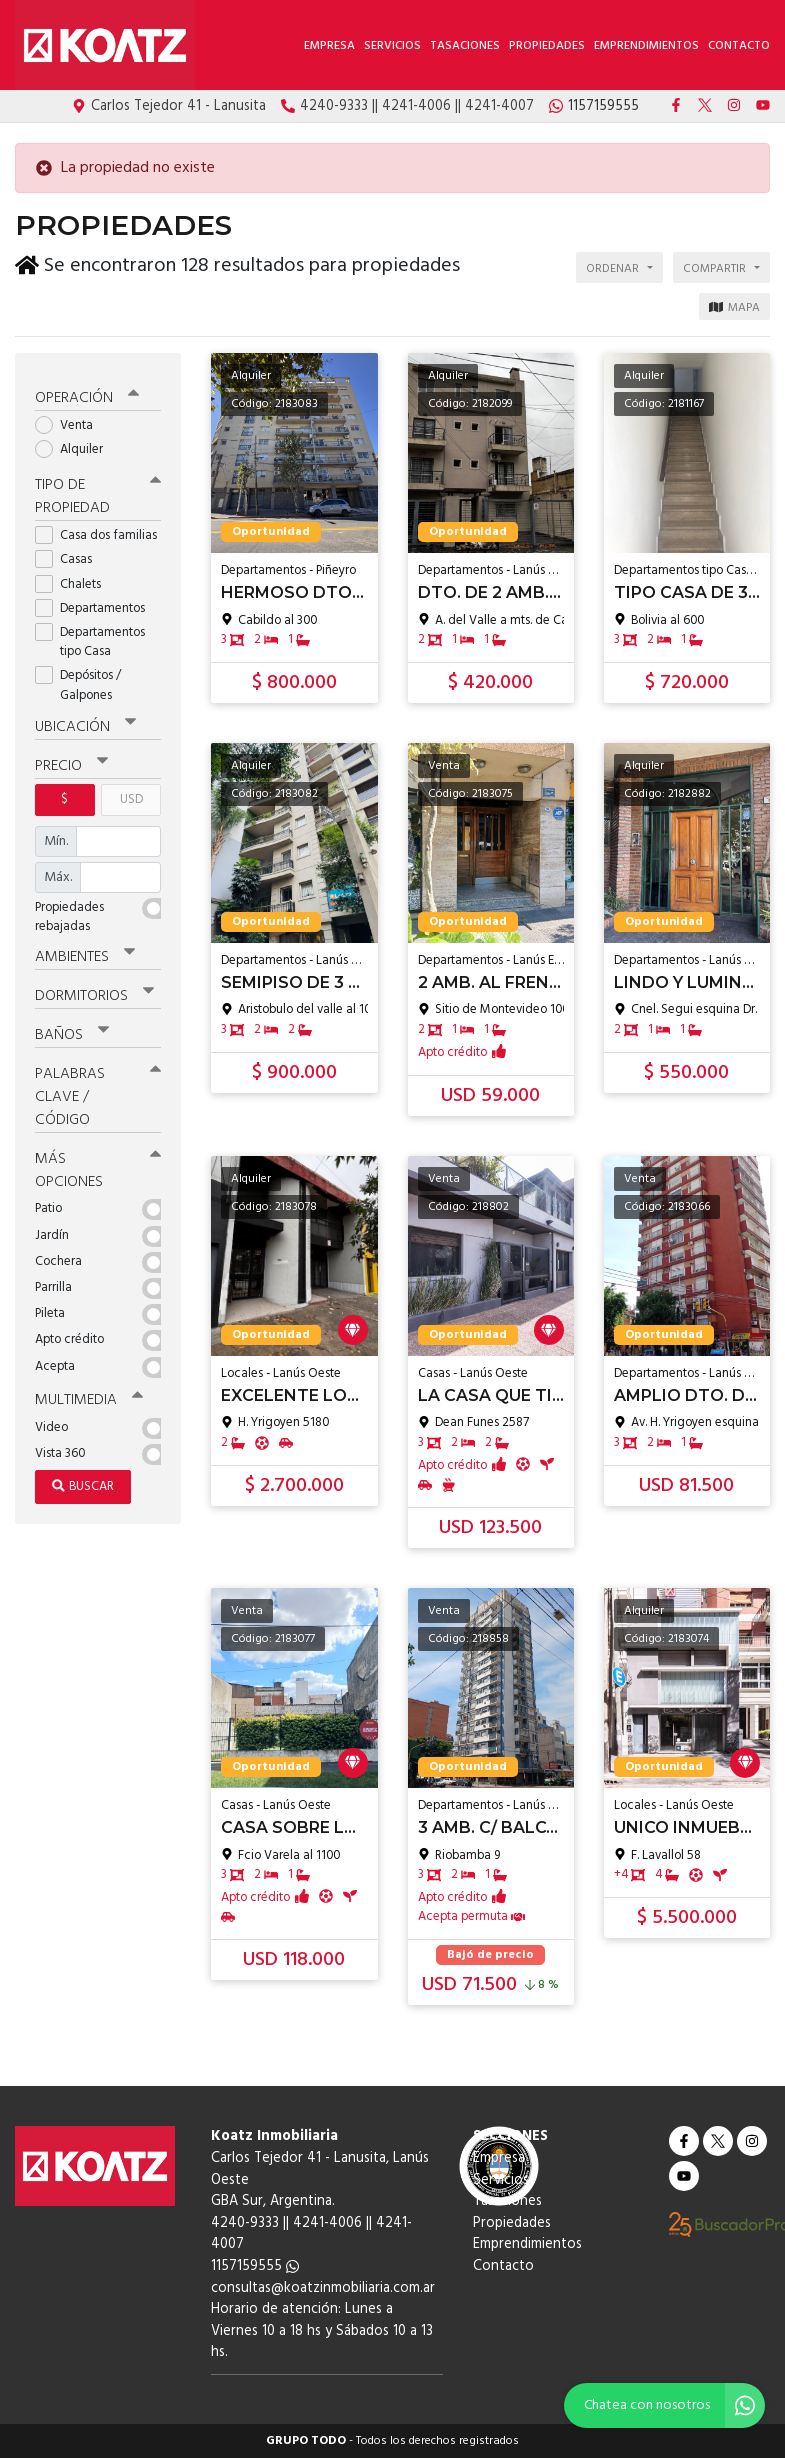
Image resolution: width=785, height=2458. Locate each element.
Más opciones (98, 1166)
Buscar (83, 1482)
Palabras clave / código (98, 1093)
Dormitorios (94, 992)
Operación (87, 394)
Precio (71, 763)
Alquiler (75, 445)
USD (131, 796)
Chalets (74, 580)
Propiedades (547, 46)
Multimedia (89, 1396)
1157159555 (255, 2266)
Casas (70, 556)
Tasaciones (465, 46)
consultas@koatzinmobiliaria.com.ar (323, 2288)
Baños (72, 1031)
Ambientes (85, 953)
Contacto (739, 46)
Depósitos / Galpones (80, 682)
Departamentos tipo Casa (90, 638)
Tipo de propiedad (98, 492)
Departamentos (96, 604)
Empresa (329, 46)
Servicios (392, 46)
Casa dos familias (98, 531)
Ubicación (85, 723)
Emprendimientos (646, 46)
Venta (70, 421)
